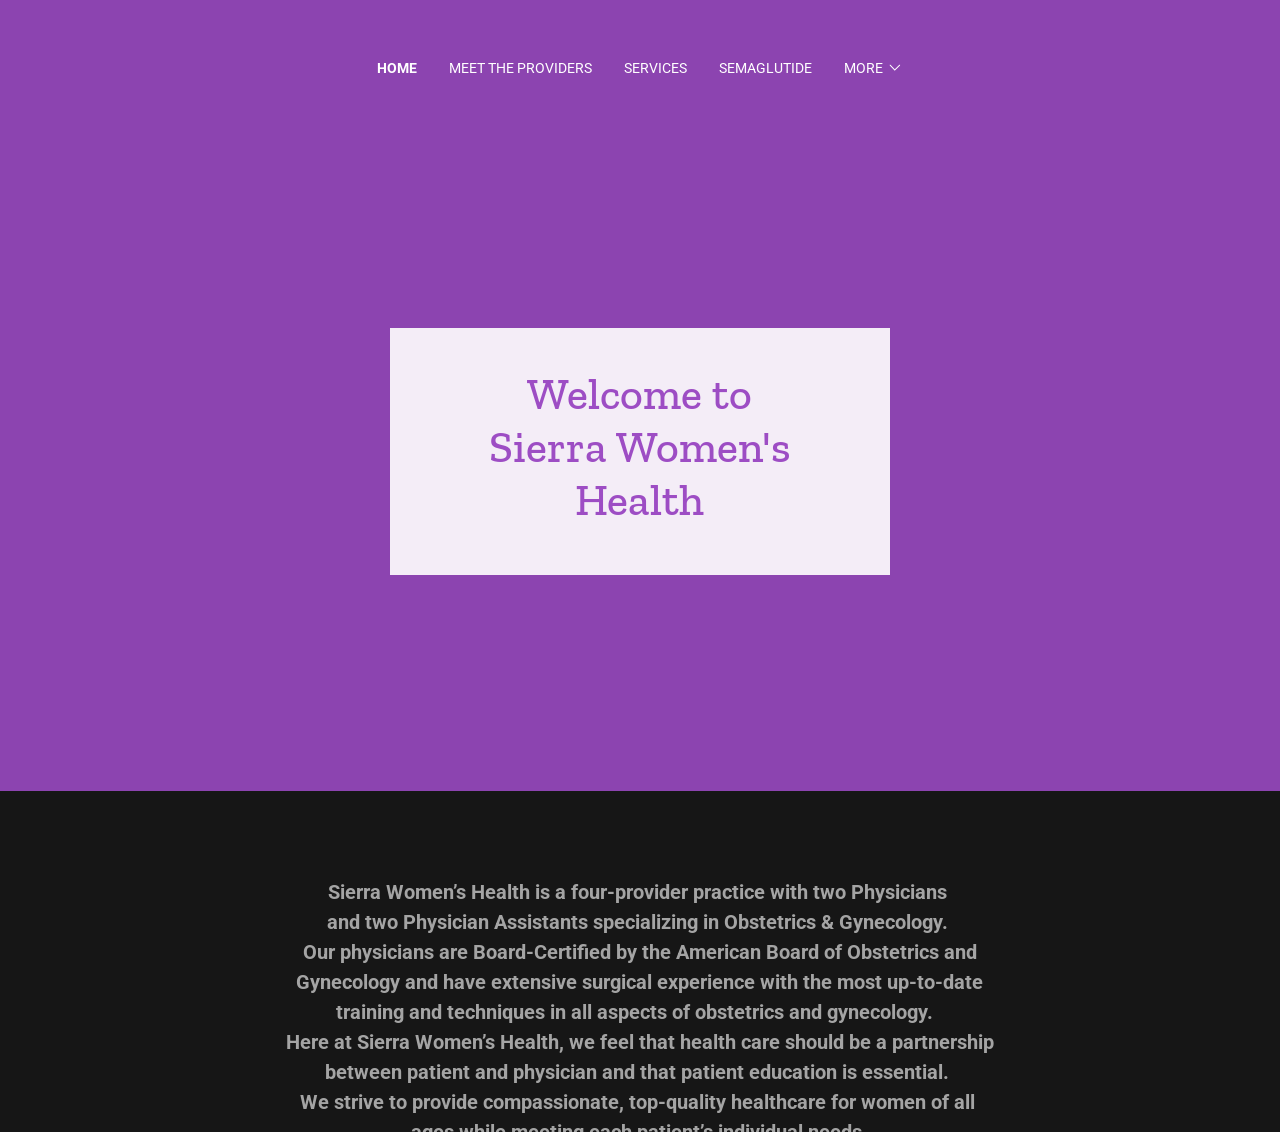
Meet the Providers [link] (520, 68)
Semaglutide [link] (765, 68)
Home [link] (397, 68)
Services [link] (655, 68)
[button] (873, 68)
